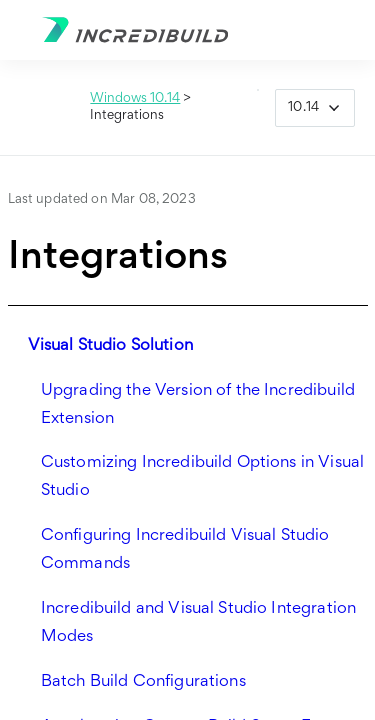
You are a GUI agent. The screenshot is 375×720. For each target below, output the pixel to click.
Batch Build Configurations (143, 682)
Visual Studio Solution (110, 346)
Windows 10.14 (135, 99)
